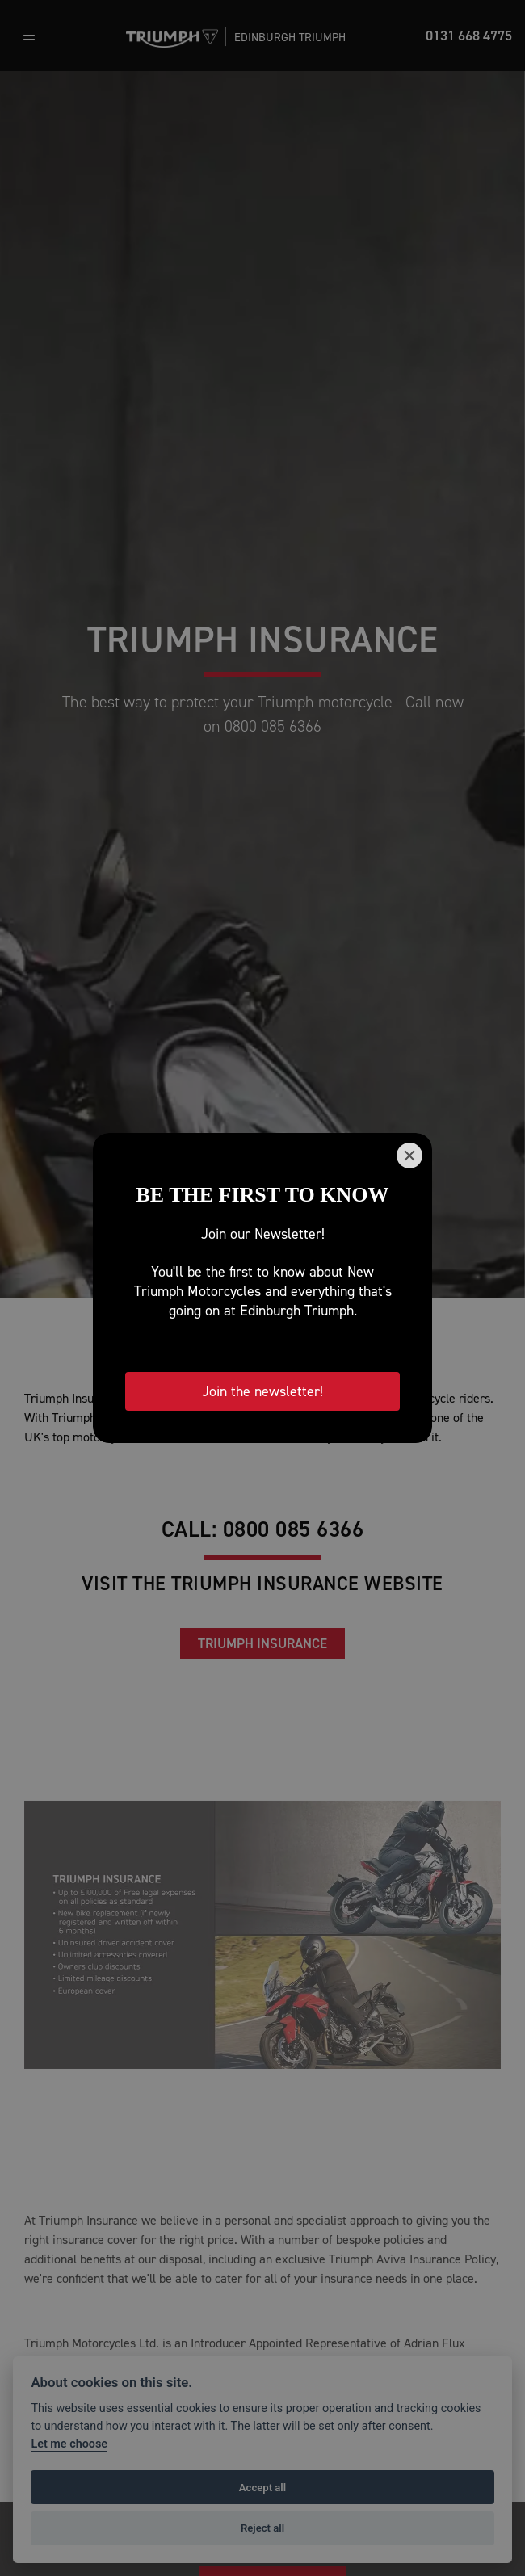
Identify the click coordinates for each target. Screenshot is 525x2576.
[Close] (409, 1155)
